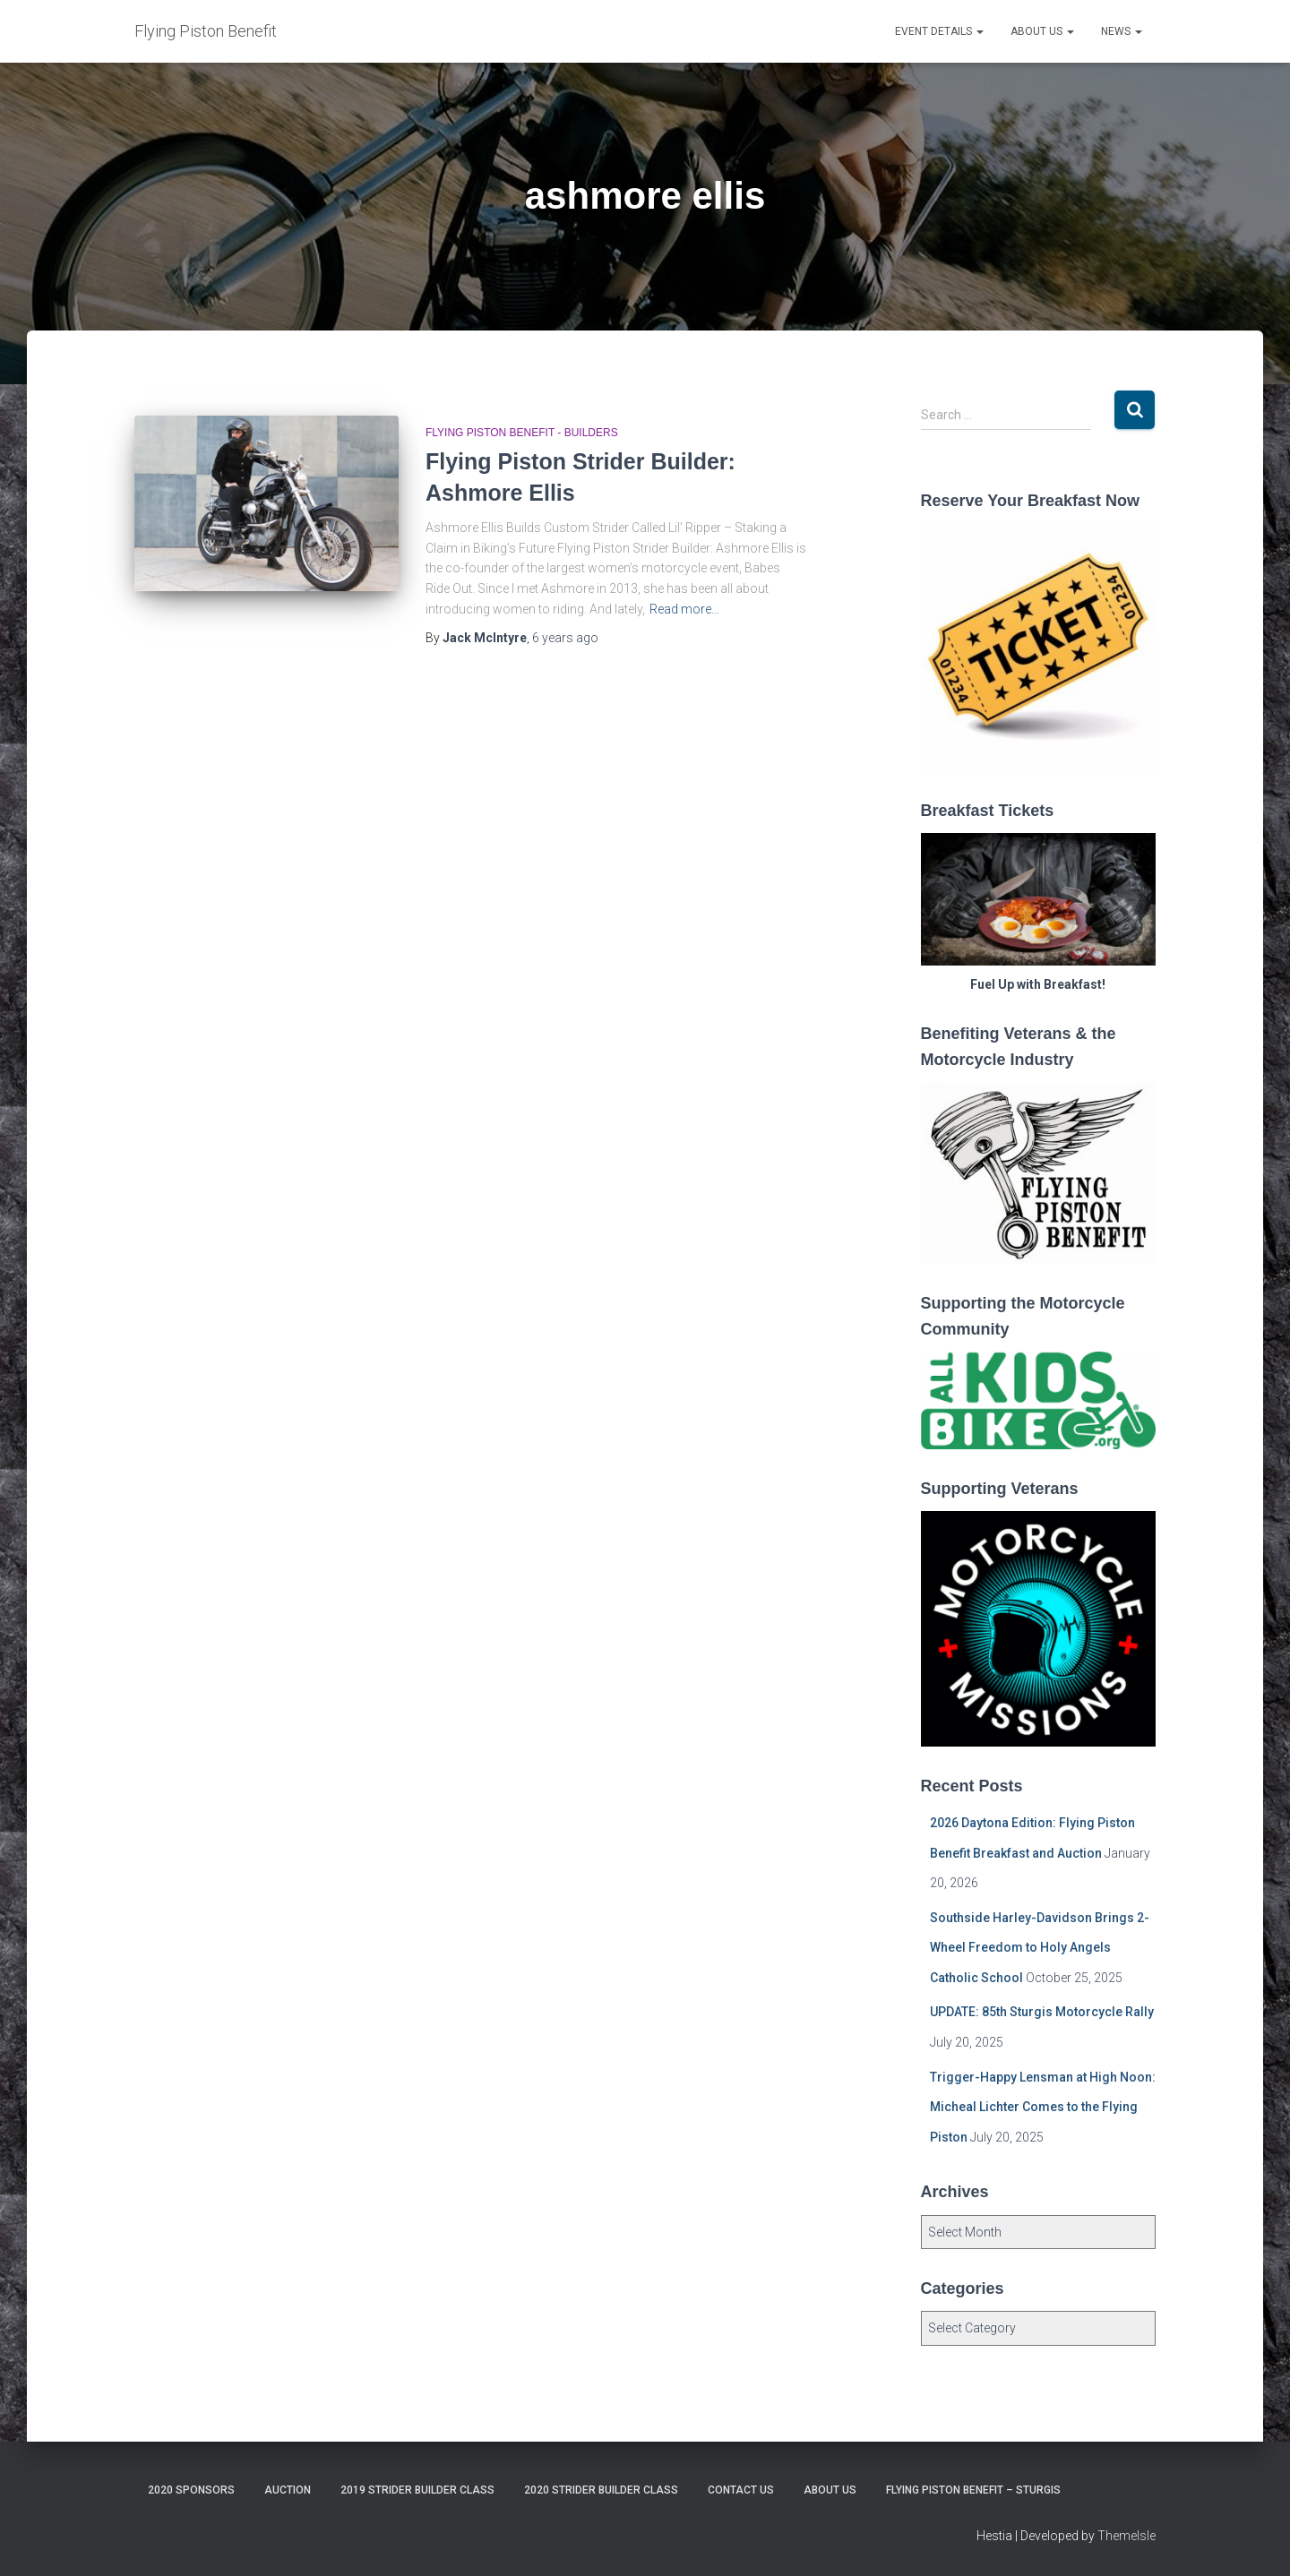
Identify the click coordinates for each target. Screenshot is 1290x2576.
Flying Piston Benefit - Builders (522, 432)
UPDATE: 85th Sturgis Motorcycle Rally (1042, 2012)
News (1121, 31)
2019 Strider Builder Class (417, 2490)
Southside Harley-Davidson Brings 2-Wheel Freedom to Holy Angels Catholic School (1039, 1948)
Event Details (939, 31)
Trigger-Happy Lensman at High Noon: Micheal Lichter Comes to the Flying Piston (1043, 2107)
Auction (287, 2490)
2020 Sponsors (191, 2490)
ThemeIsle (1126, 2536)
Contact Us (741, 2490)
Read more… (684, 609)
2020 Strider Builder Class (601, 2490)
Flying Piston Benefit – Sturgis (973, 2490)
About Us (1042, 31)
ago (565, 638)
